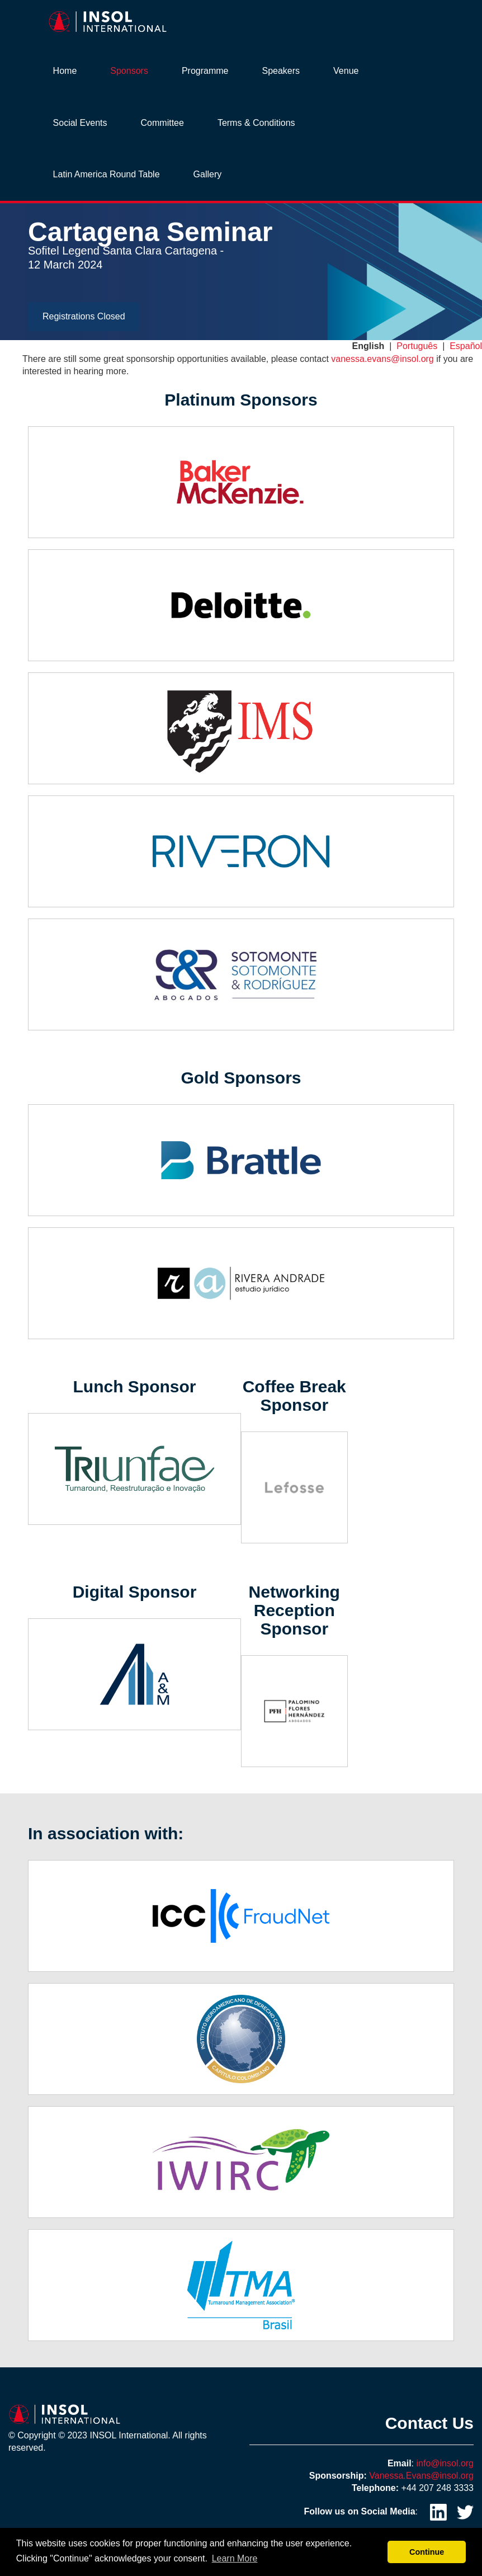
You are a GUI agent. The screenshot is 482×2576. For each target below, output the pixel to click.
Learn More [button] (235, 2558)
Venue (345, 71)
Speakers (281, 71)
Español (466, 346)
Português (416, 346)
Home (65, 71)
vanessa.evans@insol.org (382, 359)
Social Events (80, 123)
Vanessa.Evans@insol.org (421, 2475)
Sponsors (129, 71)
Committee (162, 123)
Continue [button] (426, 2551)
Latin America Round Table (106, 174)
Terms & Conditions (256, 123)
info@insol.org (445, 2463)
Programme (205, 71)
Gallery (207, 174)
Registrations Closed (83, 316)
